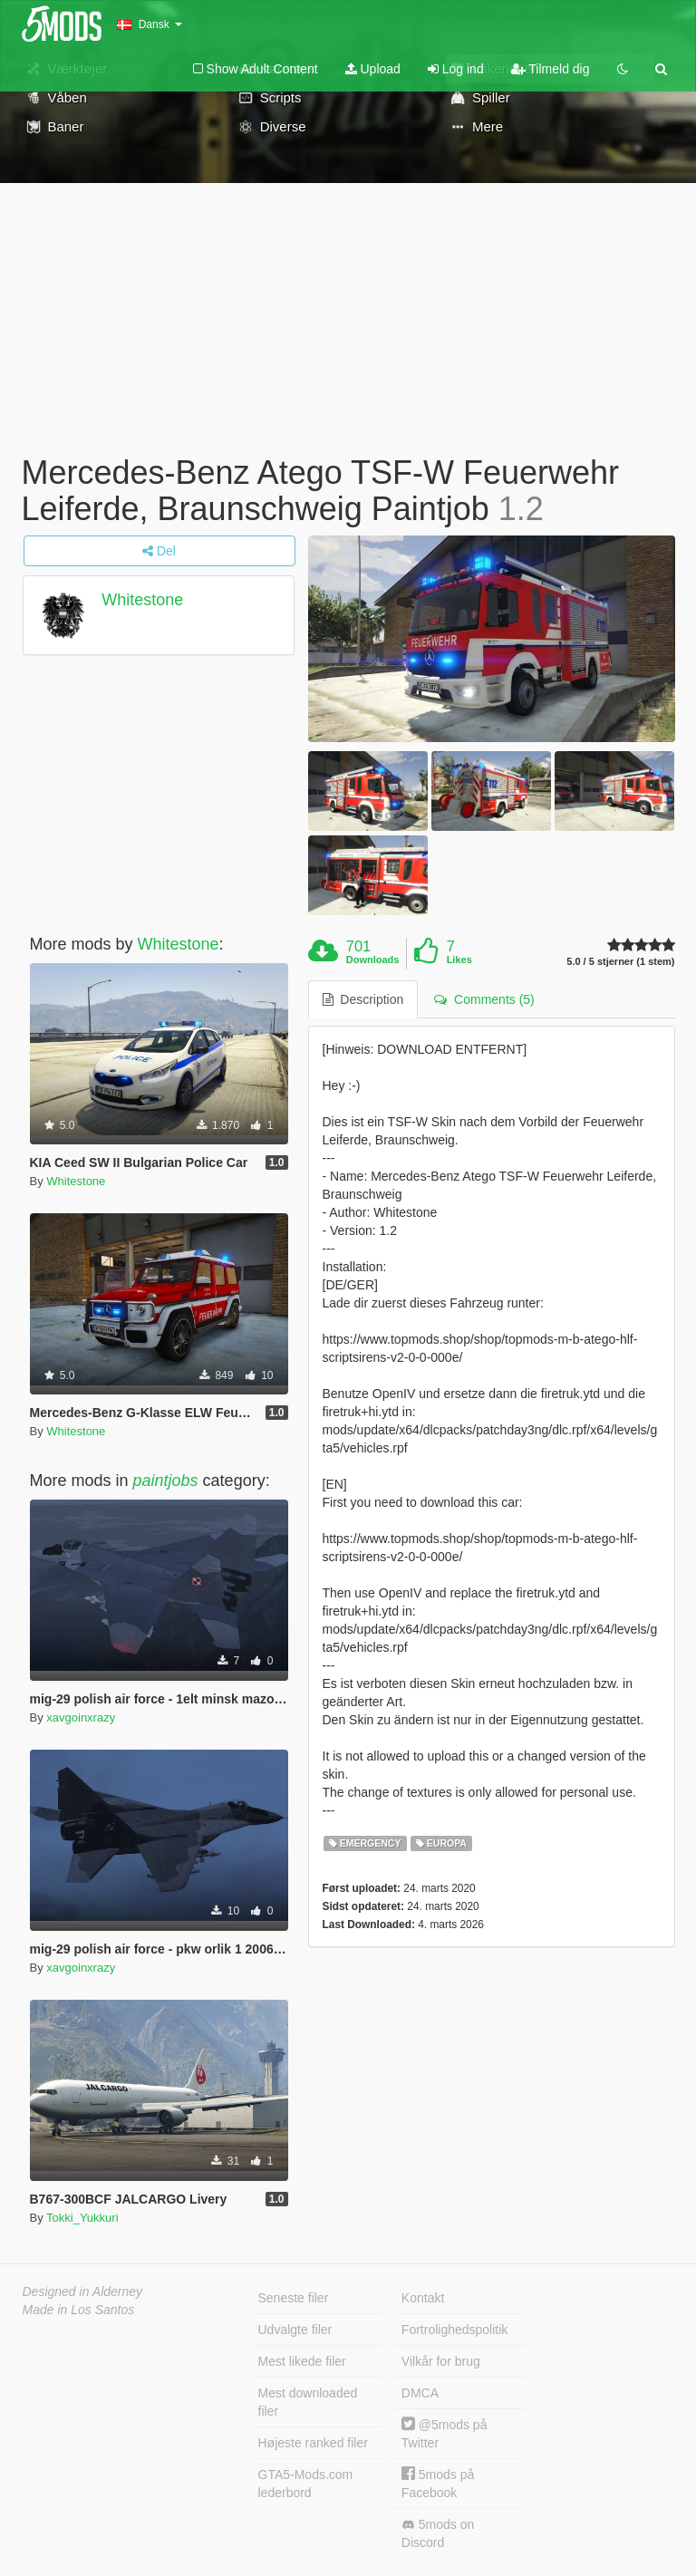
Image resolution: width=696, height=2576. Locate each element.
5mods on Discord (437, 2533)
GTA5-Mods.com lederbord (305, 2483)
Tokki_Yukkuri (82, 2217)
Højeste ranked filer (313, 2443)
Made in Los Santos (79, 2309)
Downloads (373, 959)
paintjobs (165, 1480)
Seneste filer (293, 2298)
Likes (459, 959)
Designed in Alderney (83, 2291)
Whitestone (142, 600)
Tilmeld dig (550, 69)
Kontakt (422, 2298)
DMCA (420, 2393)
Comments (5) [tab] (484, 999)
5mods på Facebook (437, 2483)
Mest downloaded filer (308, 2402)
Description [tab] (363, 999)
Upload (373, 69)
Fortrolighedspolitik (454, 2329)
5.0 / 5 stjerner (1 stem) (620, 962)
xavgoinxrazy (80, 1717)
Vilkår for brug (440, 2361)
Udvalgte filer (295, 2329)
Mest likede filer (302, 2361)
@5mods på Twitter (444, 2433)
